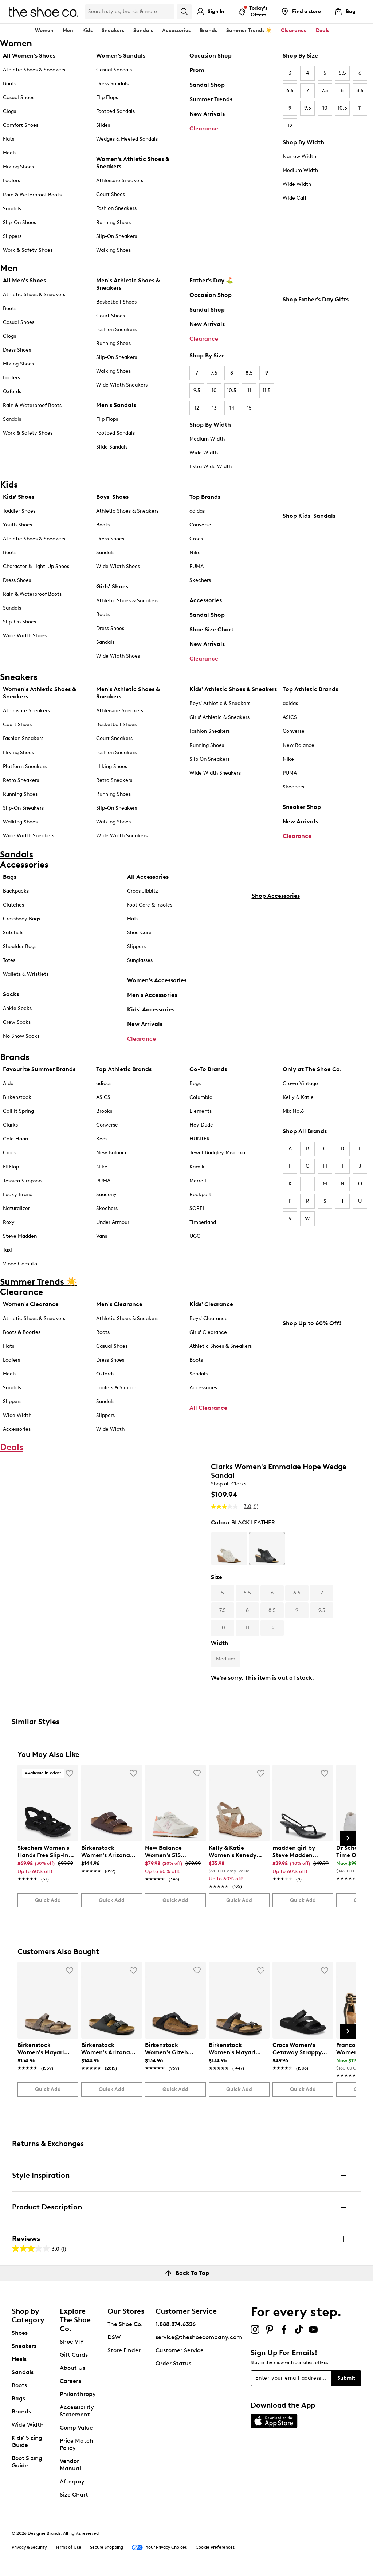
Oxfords (12, 391)
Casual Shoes (18, 97)
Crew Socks (17, 1022)
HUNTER (199, 1139)
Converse (200, 525)
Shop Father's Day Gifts (316, 399)
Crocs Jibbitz (142, 891)
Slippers (12, 236)
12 (290, 125)
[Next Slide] (348, 1838)
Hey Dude (201, 1125)
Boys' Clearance (208, 1318)
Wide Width (297, 184)
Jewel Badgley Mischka (217, 1153)
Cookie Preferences (215, 2547)
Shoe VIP (72, 2341)
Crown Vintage (300, 1083)
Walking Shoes (113, 250)
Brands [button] (208, 30)
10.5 (342, 108)
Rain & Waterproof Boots (32, 195)
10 (324, 108)
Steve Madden (20, 1236)
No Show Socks (21, 1036)
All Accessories (148, 876)
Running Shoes (113, 222)
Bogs (195, 1083)
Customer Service (180, 2350)
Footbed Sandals (115, 111)
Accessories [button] (176, 30)
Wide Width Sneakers (122, 385)
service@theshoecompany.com (199, 2337)
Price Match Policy (76, 2444)
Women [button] (44, 30)
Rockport (200, 1194)
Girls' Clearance (208, 1332)
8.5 (360, 90)
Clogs (9, 111)
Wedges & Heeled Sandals (127, 139)
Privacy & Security (29, 2547)
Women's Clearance (31, 1304)
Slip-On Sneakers (116, 236)
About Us (72, 2367)
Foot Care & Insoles (149, 905)
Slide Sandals (111, 447)
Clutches (13, 905)
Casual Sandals (114, 70)
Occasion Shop (210, 55)
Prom (196, 70)
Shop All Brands (305, 1131)
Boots (9, 84)
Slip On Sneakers (209, 759)
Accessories (205, 600)
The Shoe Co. (125, 2324)
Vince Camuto (20, 1264)
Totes (9, 960)
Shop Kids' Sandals (309, 616)
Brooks (104, 1111)
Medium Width (300, 170)
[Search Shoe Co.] (129, 11)
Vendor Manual (70, 2465)
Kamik (197, 1167)
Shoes (20, 2332)
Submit (346, 2378)
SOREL (197, 1208)
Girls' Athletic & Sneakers (219, 717)
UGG (194, 1236)
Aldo (8, 1083)
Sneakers (24, 2345)
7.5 (325, 90)
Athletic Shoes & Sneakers (34, 70)
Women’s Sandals (120, 55)
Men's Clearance (119, 1304)
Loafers (11, 180)
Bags (9, 876)
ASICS (290, 717)
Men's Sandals (116, 405)
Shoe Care (139, 932)
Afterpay (72, 2481)
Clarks (10, 1125)
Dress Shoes (17, 350)
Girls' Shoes (112, 586)
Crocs (196, 539)
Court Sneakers (114, 738)
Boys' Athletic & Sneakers (219, 703)
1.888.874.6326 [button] (176, 2324)
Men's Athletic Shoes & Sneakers (128, 284)
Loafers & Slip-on (116, 1388)
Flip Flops (107, 97)
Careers (70, 2380)
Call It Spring (18, 1111)
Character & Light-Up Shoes (36, 566)
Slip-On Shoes (19, 222)
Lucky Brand (17, 1194)
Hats (132, 919)
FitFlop (11, 1167)
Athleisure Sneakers (119, 180)
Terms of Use (68, 2547)
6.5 (290, 90)
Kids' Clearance (211, 1304)
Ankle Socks (17, 1008)
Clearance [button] (294, 30)
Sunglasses (140, 960)
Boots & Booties (21, 1332)
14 (231, 408)
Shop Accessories (276, 1034)
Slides (103, 125)
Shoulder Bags (19, 946)
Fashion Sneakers (116, 208)
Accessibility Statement (77, 2411)
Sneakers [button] (113, 30)
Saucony (106, 1194)
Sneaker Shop (302, 806)
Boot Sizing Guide (27, 2462)
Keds (101, 1139)
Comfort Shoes (20, 125)
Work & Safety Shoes (27, 250)
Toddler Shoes (19, 511)
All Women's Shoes (29, 55)
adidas (197, 511)
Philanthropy (78, 2394)
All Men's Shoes (24, 280)
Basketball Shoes (116, 302)
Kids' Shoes (18, 496)
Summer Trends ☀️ (249, 30)
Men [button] (68, 30)
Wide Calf (294, 198)
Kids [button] (87, 30)
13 (214, 408)
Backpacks (16, 891)
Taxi (7, 1250)
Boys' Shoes (112, 496)
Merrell (197, 1181)
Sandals (143, 30)
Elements (200, 1111)
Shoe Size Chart (211, 629)
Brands (21, 2411)
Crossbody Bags (21, 919)
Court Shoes (110, 194)
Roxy (9, 1222)
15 (249, 408)
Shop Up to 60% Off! (312, 1424)
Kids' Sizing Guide (27, 2441)
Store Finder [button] (124, 2350)
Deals (322, 30)
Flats (8, 139)
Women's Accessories (156, 980)
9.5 (307, 108)
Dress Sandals (112, 84)
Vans (101, 1236)
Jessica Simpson (22, 1181)
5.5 (342, 73)
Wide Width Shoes (25, 636)
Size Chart (74, 2494)
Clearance (203, 128)
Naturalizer (16, 1208)
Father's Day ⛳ (211, 280)
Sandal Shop (207, 84)
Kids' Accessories (150, 1009)
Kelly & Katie (298, 1097)
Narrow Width (299, 156)
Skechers (200, 580)
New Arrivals (207, 113)
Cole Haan (15, 1139)
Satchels (13, 932)
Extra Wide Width (210, 466)
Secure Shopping (106, 2547)
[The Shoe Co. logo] (43, 11)
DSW (114, 2337)
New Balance (298, 745)
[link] (45, 1859)
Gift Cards (74, 2354)
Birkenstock (17, 1097)
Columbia (200, 1097)
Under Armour (112, 1222)
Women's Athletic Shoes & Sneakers (132, 163)
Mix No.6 (293, 1111)
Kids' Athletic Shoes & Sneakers (233, 689)
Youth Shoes (17, 525)
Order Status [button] (173, 2363)
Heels (9, 153)
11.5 (267, 390)
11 (360, 108)
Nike (195, 552)
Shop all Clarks (228, 1484)
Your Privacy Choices (159, 2547)
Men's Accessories (152, 994)
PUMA (196, 566)
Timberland (202, 1222)
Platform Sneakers (25, 766)
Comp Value (76, 2427)
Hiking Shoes (18, 167)
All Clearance (208, 1407)
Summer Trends (210, 99)
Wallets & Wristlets (25, 974)
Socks (11, 994)
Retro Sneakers (21, 780)
